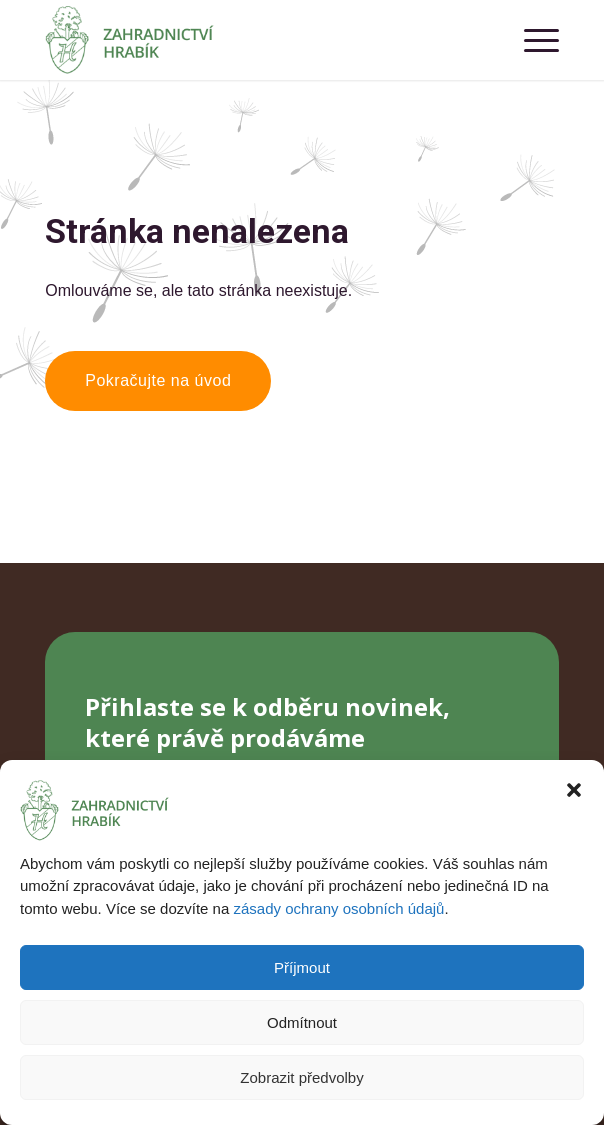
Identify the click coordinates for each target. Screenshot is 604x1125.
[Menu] (531, 40)
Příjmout (302, 967)
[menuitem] (531, 40)
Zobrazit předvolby (301, 1077)
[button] (574, 790)
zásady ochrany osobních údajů (338, 908)
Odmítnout (302, 1022)
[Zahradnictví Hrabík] (250, 40)
